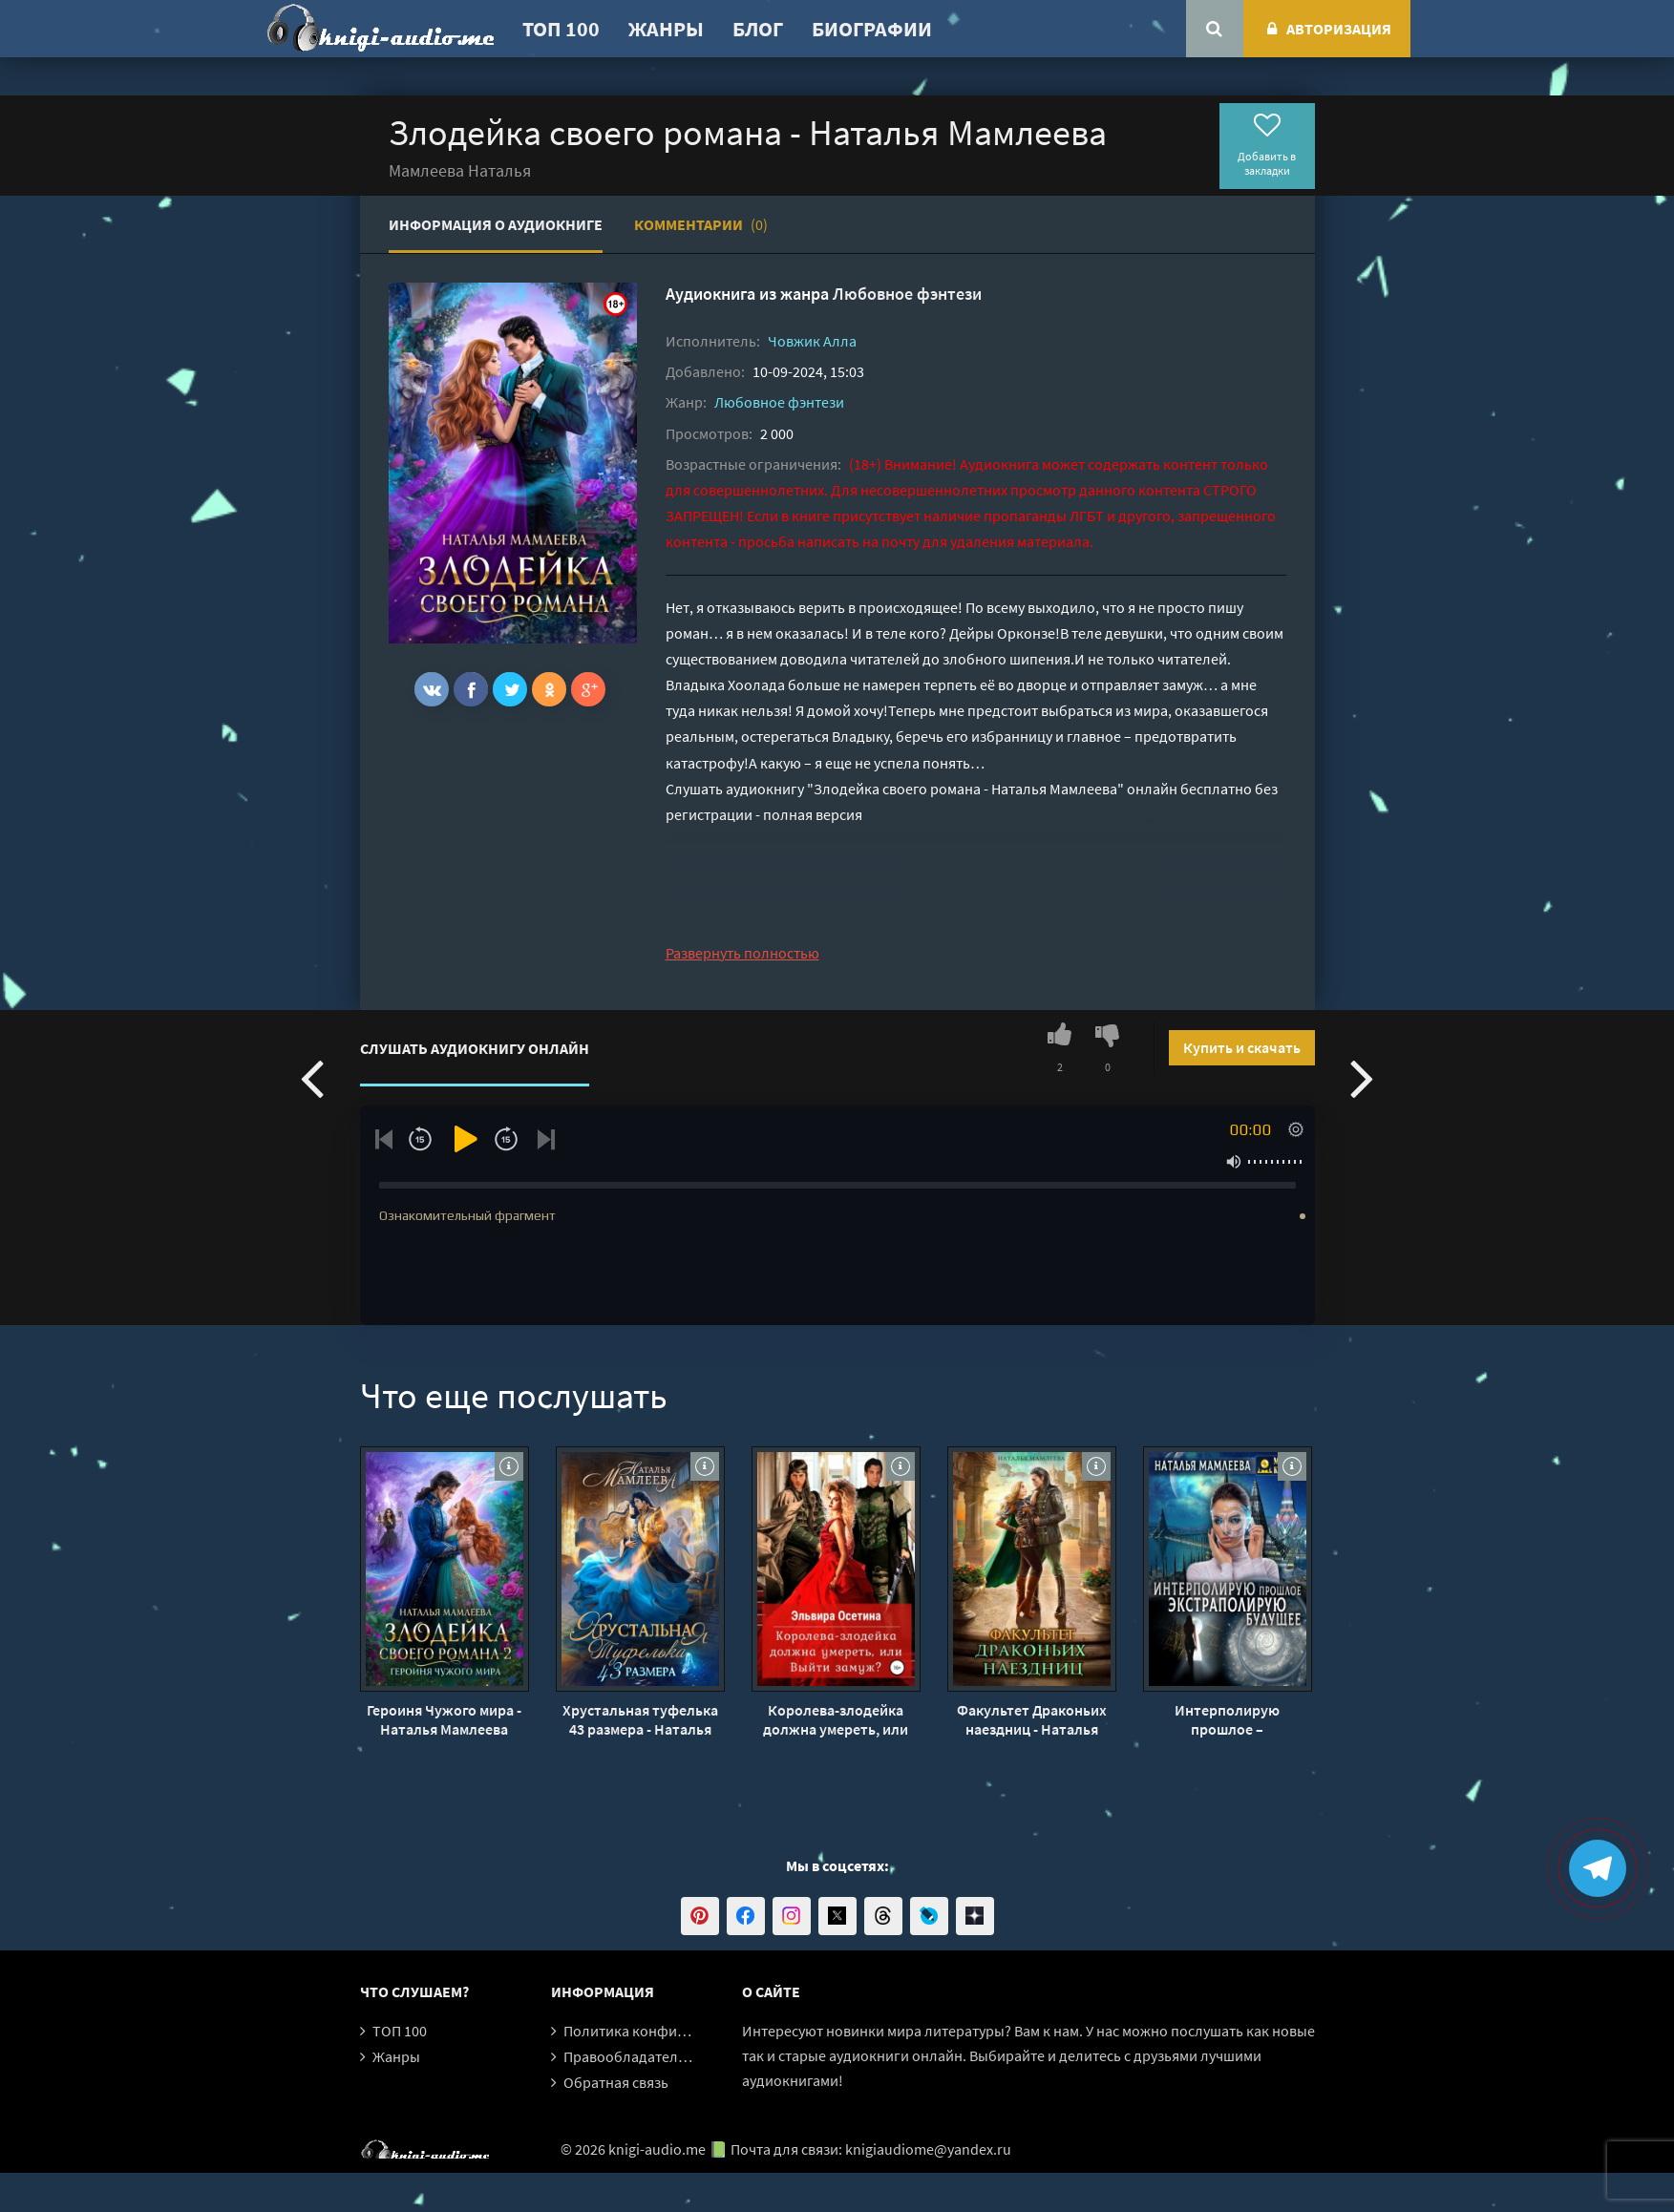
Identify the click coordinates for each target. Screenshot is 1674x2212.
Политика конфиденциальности (672, 2030)
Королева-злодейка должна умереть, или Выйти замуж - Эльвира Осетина (835, 1719)
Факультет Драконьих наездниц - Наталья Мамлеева (1032, 1719)
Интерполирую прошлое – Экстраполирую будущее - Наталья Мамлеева (1227, 1719)
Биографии (872, 28)
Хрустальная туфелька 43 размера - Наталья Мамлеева (640, 1719)
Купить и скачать (1242, 1047)
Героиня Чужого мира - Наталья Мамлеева (444, 1719)
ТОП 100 (561, 28)
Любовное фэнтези (907, 294)
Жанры (666, 28)
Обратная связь (615, 2082)
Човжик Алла (812, 340)
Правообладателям (629, 2056)
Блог (757, 28)
